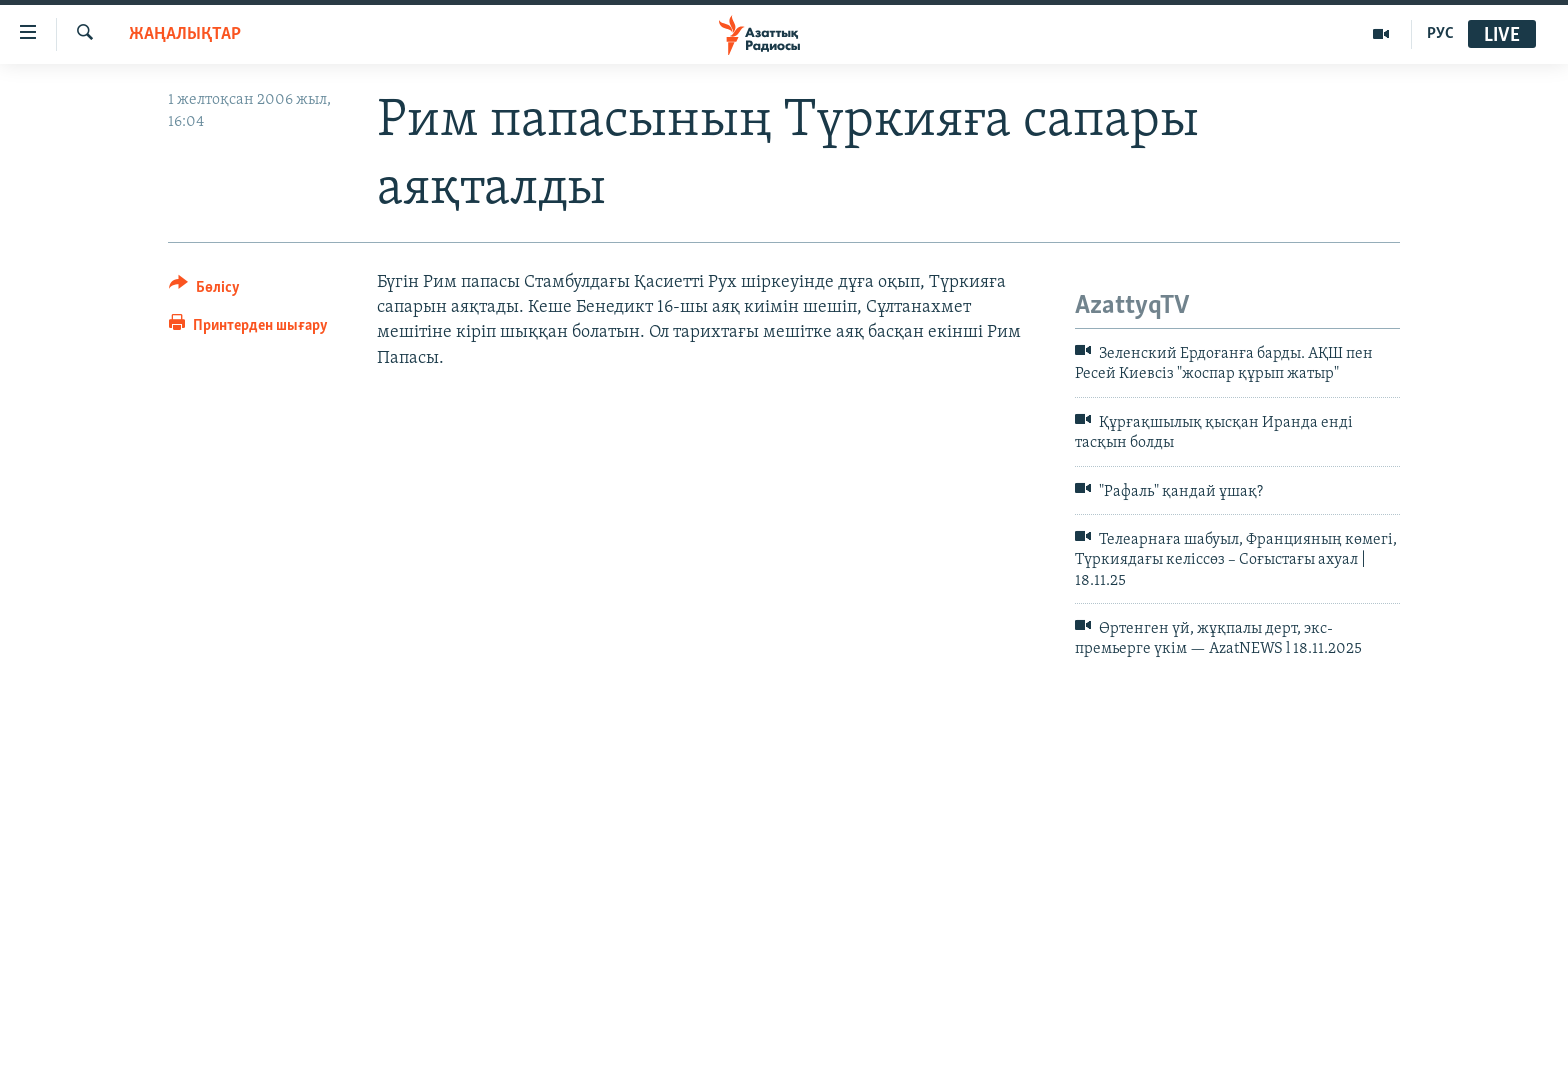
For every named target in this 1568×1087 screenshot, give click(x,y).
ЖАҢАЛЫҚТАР (185, 34)
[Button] (204, 290)
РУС (1440, 34)
